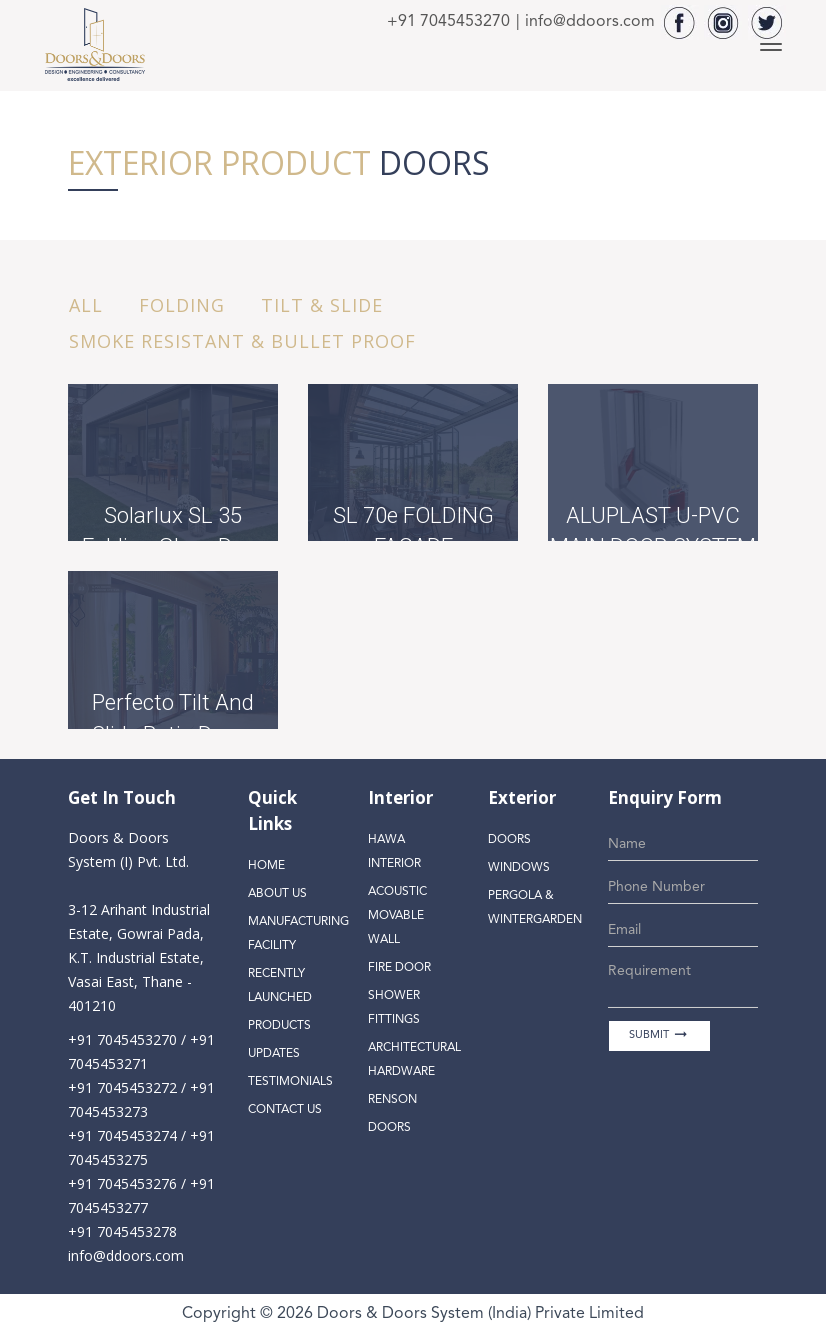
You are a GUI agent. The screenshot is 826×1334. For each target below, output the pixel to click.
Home (266, 866)
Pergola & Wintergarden (535, 908)
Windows (519, 868)
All (86, 305)
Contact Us (285, 1110)
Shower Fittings (394, 1008)
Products (279, 1026)
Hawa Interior (394, 852)
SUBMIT (659, 1034)
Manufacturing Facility (295, 934)
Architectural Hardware (414, 1060)
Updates (274, 1054)
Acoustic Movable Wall (397, 916)
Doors (389, 1128)
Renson (392, 1100)
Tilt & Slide (322, 305)
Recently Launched (280, 986)
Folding (182, 305)
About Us (277, 894)
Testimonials (290, 1082)
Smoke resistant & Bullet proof (242, 341)
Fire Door (399, 968)
